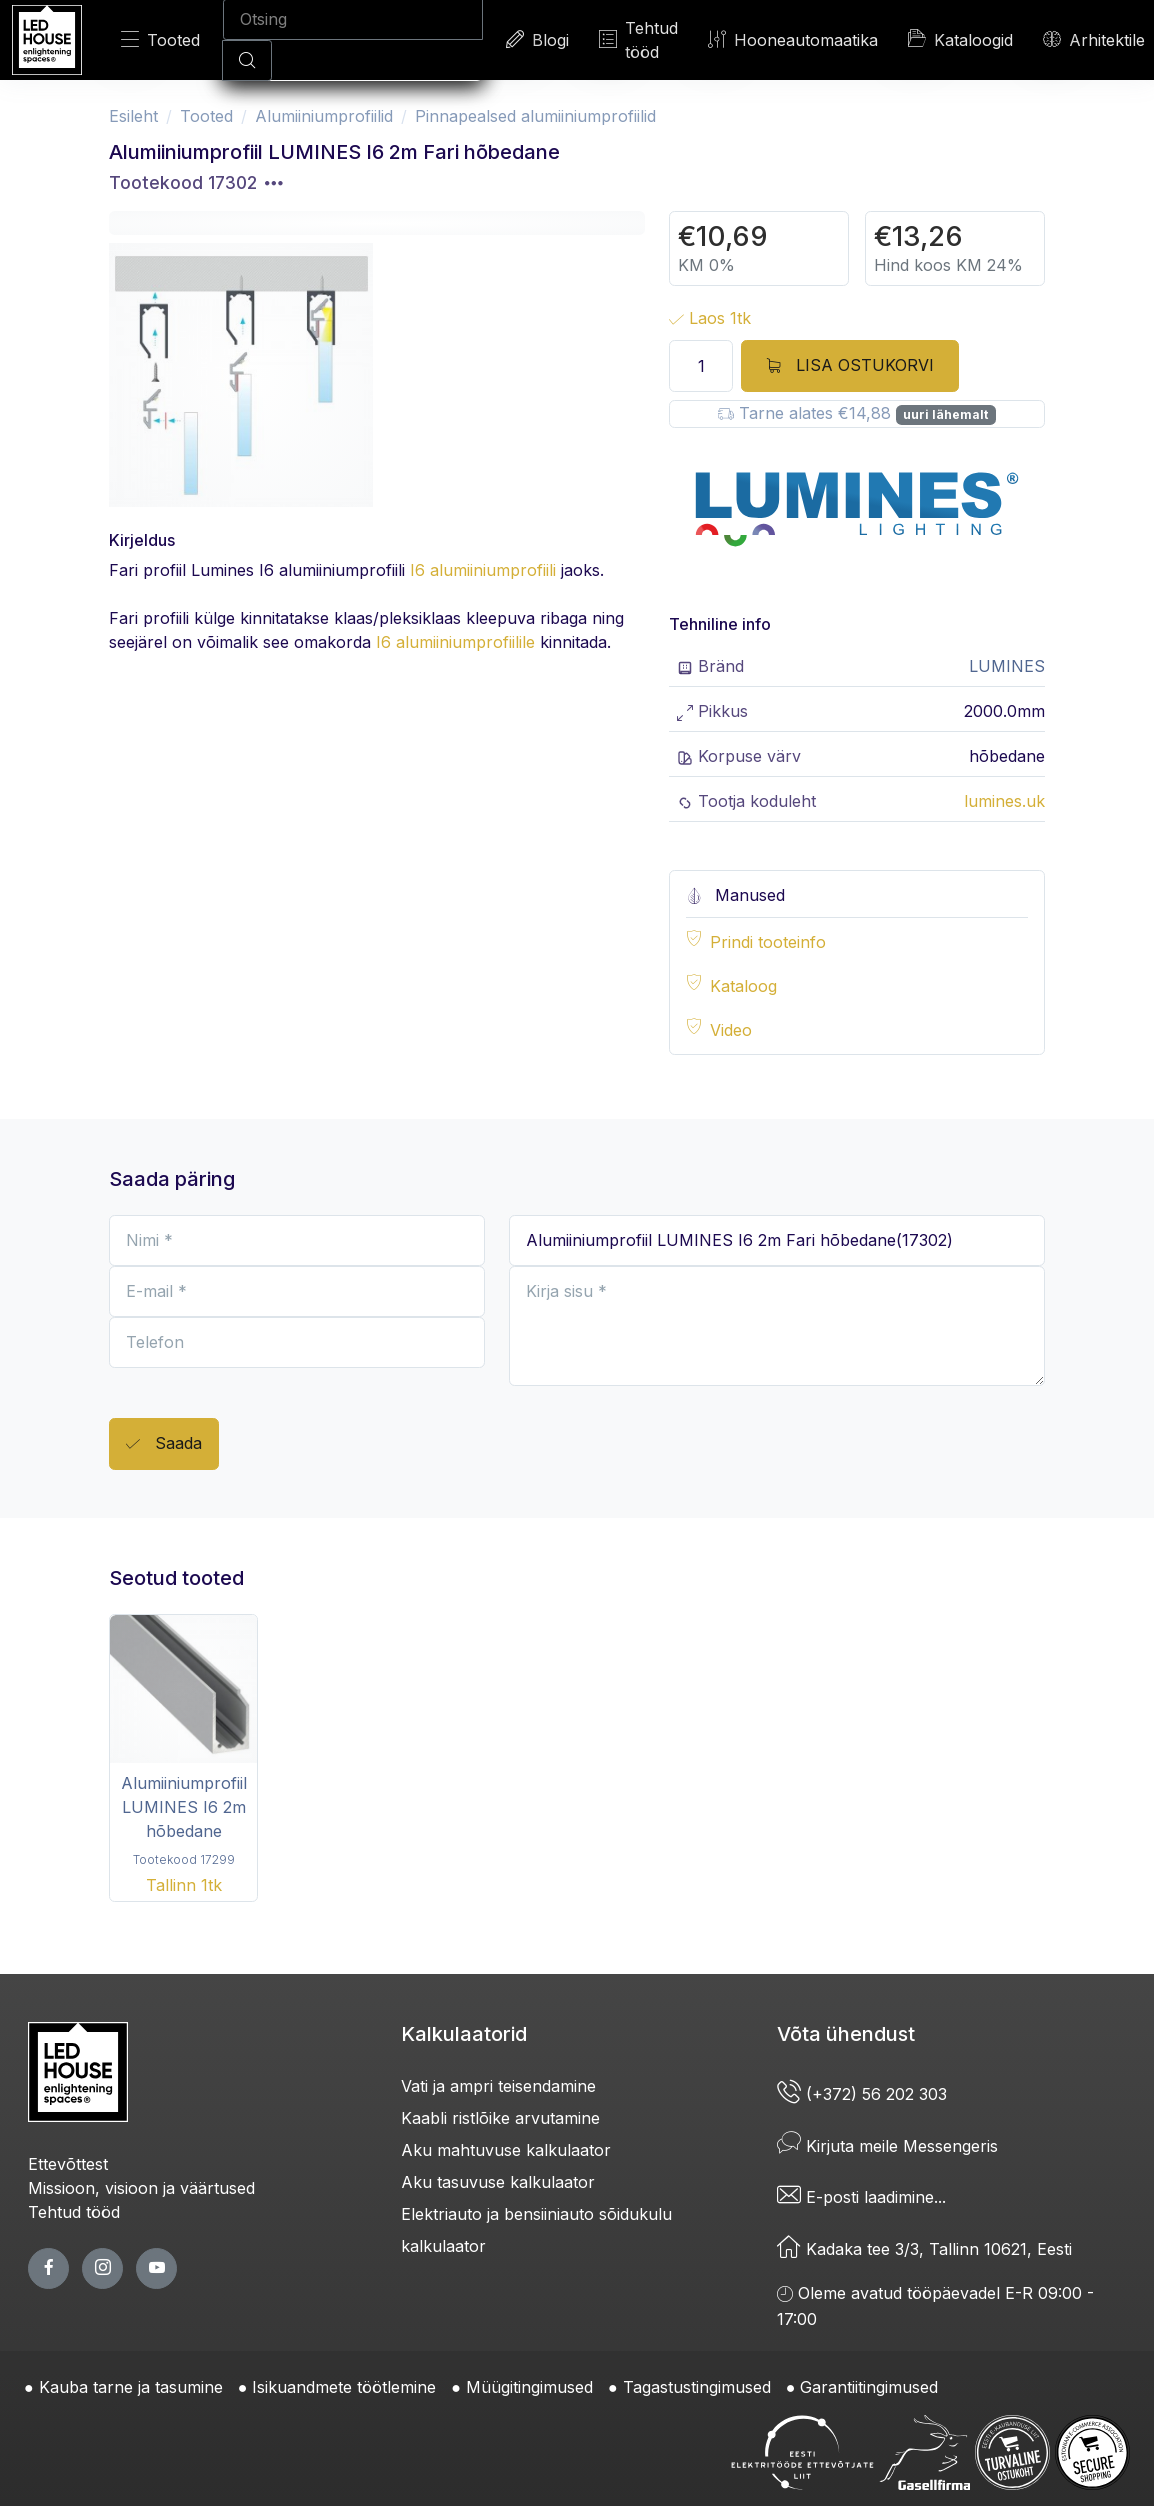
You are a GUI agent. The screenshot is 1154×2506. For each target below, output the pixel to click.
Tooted (160, 39)
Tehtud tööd (638, 40)
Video (731, 1030)
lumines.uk (1004, 801)
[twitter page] (102, 2268)
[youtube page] (156, 2268)
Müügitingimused (529, 2387)
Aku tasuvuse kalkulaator (498, 2182)
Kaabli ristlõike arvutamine (500, 2118)
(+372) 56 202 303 (862, 2094)
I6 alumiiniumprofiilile (455, 642)
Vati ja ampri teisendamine (498, 2086)
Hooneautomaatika (793, 39)
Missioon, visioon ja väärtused (141, 2188)
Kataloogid (960, 39)
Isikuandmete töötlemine (344, 2387)
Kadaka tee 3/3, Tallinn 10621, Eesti (924, 2249)
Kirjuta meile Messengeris (887, 2146)
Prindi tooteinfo (768, 942)
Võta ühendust (846, 2034)
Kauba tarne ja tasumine (131, 2387)
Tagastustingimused (697, 2387)
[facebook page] (48, 2268)
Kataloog (743, 986)
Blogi (537, 39)
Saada (164, 1444)
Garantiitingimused (869, 2387)
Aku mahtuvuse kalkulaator (506, 2150)
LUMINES (1007, 666)
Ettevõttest (68, 2164)
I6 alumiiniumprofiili (483, 570)
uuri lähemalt (945, 414)
